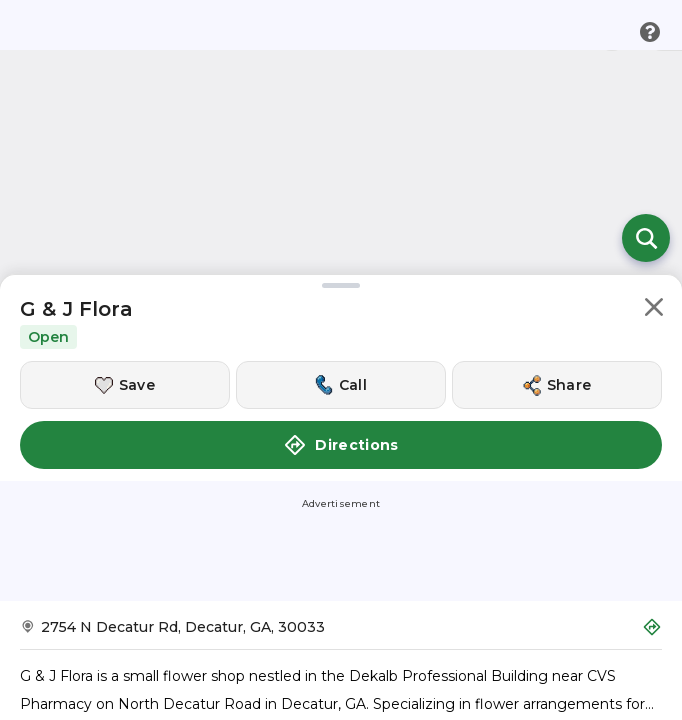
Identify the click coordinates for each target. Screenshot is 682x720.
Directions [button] (341, 445)
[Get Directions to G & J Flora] (341, 633)
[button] (654, 310)
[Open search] (646, 238)
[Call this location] (341, 385)
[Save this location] (125, 385)
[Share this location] (557, 385)
